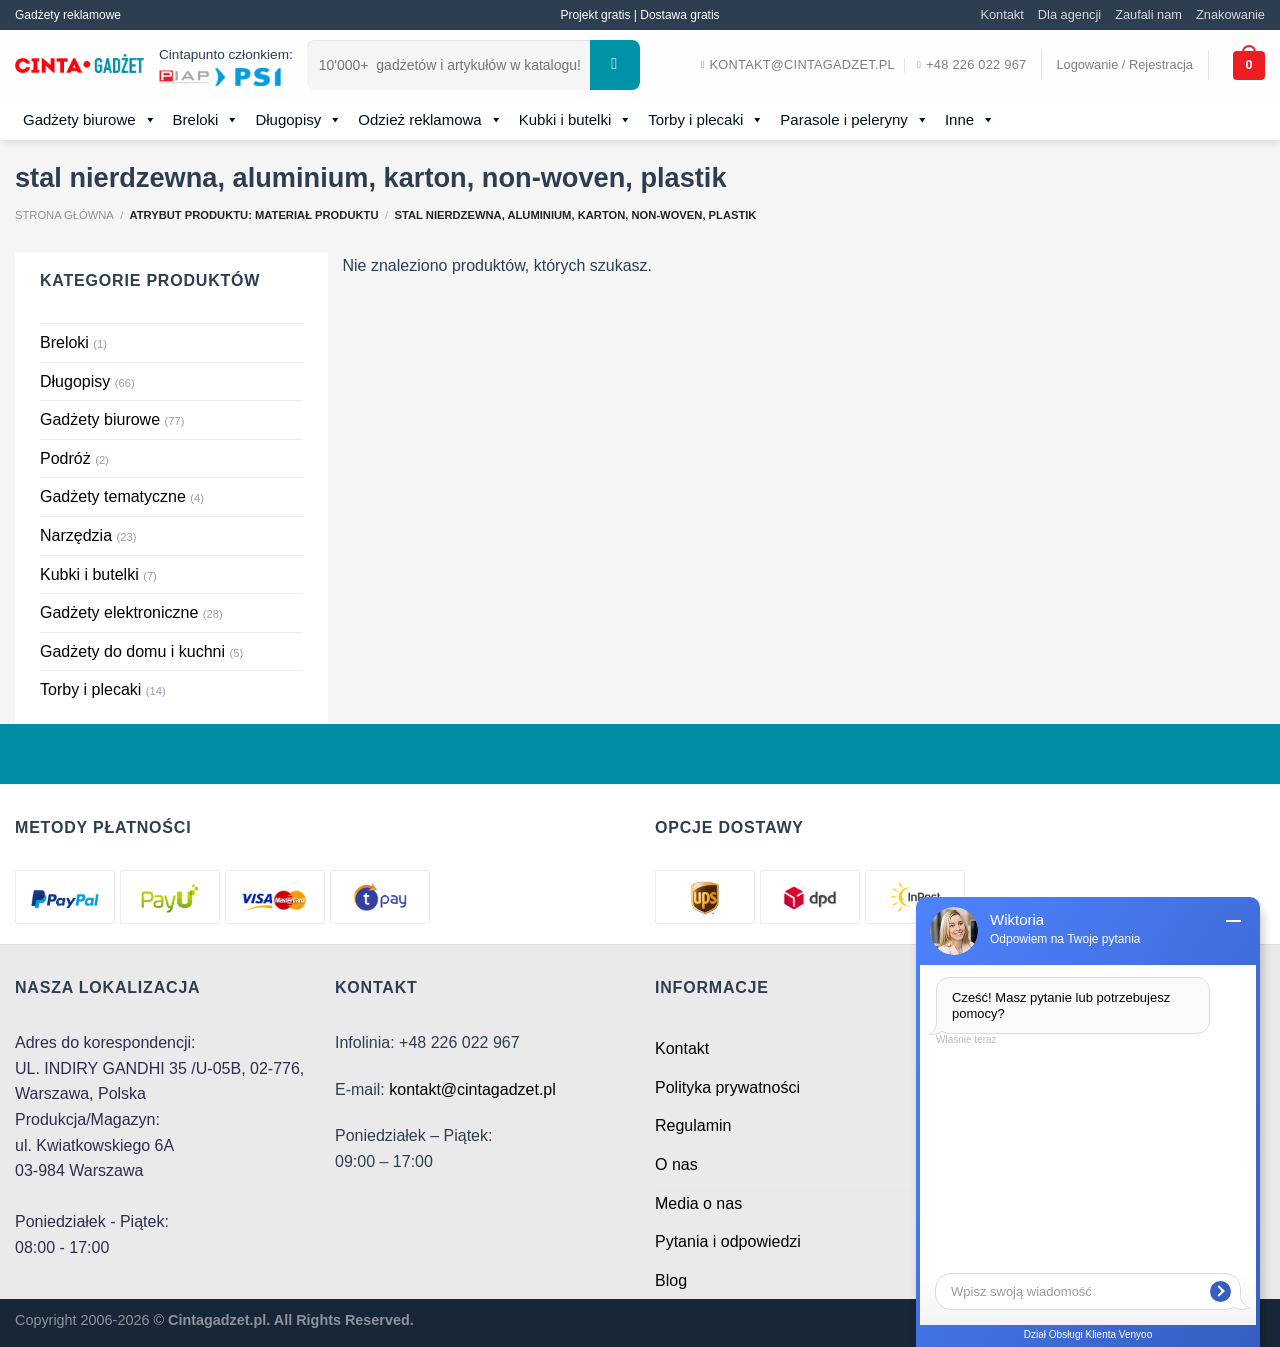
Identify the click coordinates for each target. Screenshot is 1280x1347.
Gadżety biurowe (90, 120)
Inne (970, 120)
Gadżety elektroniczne (119, 612)
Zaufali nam (1148, 14)
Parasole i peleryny (854, 120)
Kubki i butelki (576, 120)
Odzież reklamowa (430, 120)
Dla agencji (1069, 14)
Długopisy (298, 120)
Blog (671, 1280)
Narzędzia (76, 535)
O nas (676, 1164)
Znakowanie (1230, 14)
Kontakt (1001, 14)
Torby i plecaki (706, 120)
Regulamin (693, 1125)
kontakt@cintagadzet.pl (472, 1089)
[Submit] (615, 65)
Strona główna (64, 215)
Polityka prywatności (727, 1087)
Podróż (65, 458)
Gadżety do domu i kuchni (132, 651)
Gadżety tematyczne (113, 496)
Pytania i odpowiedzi (728, 1241)
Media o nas (698, 1203)
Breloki (206, 120)
